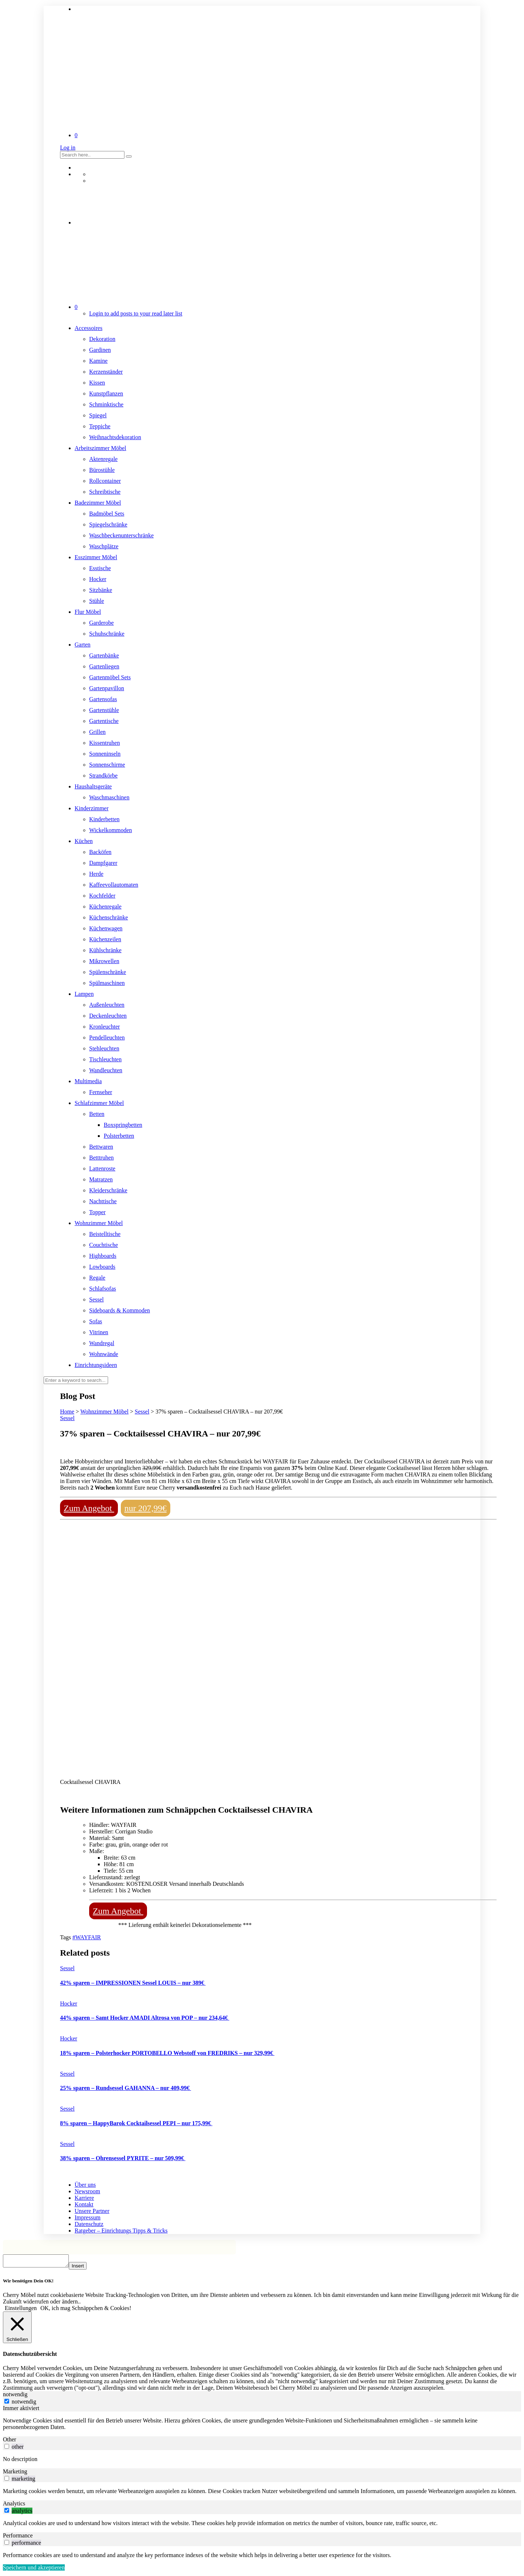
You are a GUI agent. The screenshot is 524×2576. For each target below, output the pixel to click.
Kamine (98, 361)
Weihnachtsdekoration (115, 437)
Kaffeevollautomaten (113, 885)
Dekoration (102, 339)
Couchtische (103, 1245)
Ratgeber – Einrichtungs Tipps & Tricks (121, 2230)
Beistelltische (104, 1234)
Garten (83, 644)
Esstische (100, 568)
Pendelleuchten (107, 1037)
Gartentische (104, 721)
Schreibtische (104, 492)
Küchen (84, 841)
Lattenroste (102, 1168)
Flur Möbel (88, 612)
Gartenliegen (104, 666)
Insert (85, 2268)
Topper (97, 1212)
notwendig (24, 2404)
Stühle (96, 601)
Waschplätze (103, 546)
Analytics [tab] (14, 2506)
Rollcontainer (105, 481)
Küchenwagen (106, 928)
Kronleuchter (104, 1026)
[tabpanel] (262, 2426)
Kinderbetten (104, 819)
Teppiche (99, 426)
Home (67, 1411)
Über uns (85, 2185)
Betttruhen (101, 1157)
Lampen (84, 994)
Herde (96, 874)
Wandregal (101, 1343)
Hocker (97, 579)
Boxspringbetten (123, 1125)
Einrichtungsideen (96, 1365)
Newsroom (87, 2191)
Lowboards (102, 1267)
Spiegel (98, 415)
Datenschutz (89, 2224)
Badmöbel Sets (106, 513)
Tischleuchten (105, 1059)
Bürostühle (102, 470)
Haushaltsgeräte (93, 786)
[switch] (6, 2448)
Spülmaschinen (107, 983)
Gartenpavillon (106, 688)
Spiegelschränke (108, 524)
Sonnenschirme (107, 765)
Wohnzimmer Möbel (99, 1223)
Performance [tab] (18, 2538)
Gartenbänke (104, 655)
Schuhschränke (106, 634)
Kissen (97, 382)
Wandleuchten (105, 1070)
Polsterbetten (119, 1136)
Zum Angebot (89, 1508)
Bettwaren (101, 1147)
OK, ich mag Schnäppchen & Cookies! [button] (85, 2310)
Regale (97, 1278)
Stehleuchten (104, 1048)
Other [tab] (9, 2441)
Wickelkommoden (110, 830)
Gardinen (100, 350)
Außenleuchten (106, 1005)
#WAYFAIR (86, 1937)
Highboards (102, 1256)
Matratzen (101, 1179)
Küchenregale (105, 906)
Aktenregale (103, 459)
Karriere (84, 2198)
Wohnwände (103, 1354)
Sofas (95, 1321)
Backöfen (100, 852)
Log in (67, 147)
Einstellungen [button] (21, 2310)
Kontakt (84, 2204)
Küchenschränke (108, 917)
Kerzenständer (106, 372)
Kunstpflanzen (106, 393)
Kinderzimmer (91, 808)
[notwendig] (6, 2403)
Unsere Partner (92, 2211)
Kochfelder (102, 896)
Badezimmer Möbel (98, 503)
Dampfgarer (103, 863)
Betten (96, 1114)
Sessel (96, 1299)
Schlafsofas (102, 1288)
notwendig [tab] (15, 2396)
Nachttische (103, 1201)
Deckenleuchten (108, 1016)
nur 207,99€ (145, 1508)
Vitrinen (98, 1332)
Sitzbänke (100, 590)
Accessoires (88, 328)
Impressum (87, 2217)
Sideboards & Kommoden (119, 1310)
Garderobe (101, 623)
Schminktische (106, 404)
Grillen (97, 732)
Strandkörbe (103, 775)
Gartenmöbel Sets (110, 677)
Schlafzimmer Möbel (99, 1103)
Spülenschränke (107, 972)
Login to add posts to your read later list (135, 313)
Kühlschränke (105, 950)
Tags (66, 1937)
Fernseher (100, 1092)
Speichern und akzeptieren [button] (34, 2570)
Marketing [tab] (15, 2473)
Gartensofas (103, 699)
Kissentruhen (104, 743)
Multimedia (88, 1081)
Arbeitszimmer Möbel (100, 448)
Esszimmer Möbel (96, 557)
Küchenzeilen (105, 939)
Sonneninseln (104, 754)
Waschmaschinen (109, 797)
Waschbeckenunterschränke (121, 535)
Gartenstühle (104, 710)
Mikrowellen (104, 961)
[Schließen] (17, 2329)
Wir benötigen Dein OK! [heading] (28, 2283)
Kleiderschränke (108, 1190)
